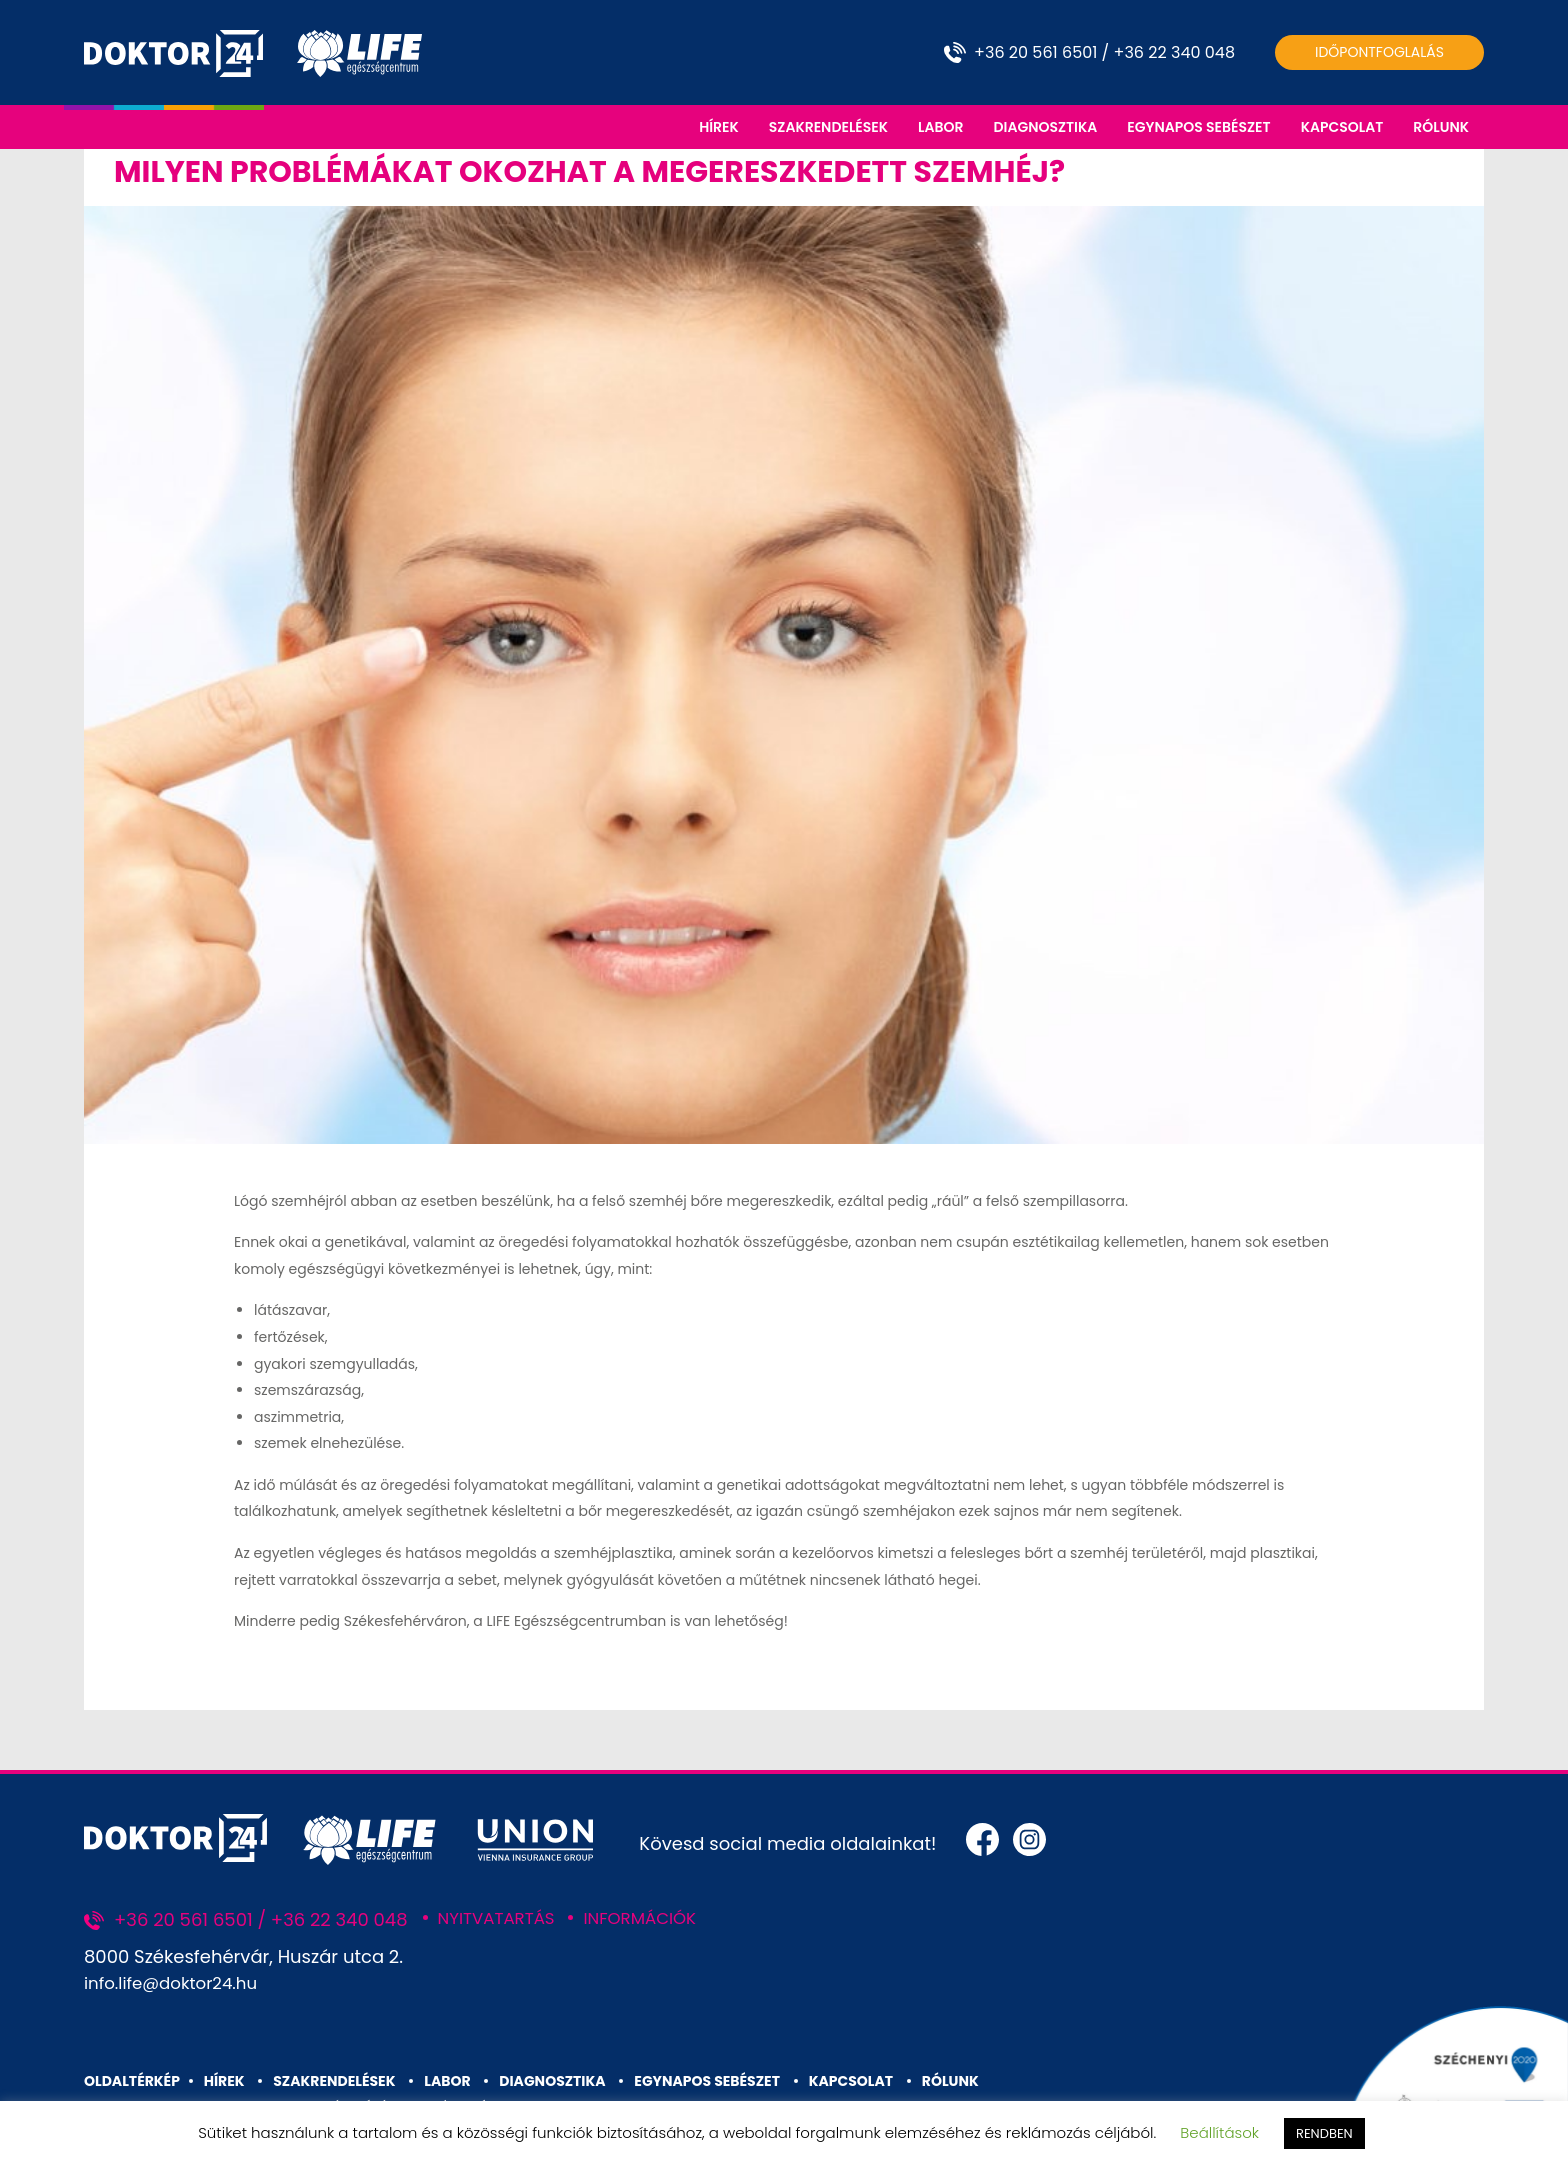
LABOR (940, 127)
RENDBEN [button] (1324, 2133)
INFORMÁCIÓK (654, 1922)
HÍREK (719, 127)
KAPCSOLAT (1342, 127)
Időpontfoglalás (1379, 52)
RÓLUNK (1441, 127)
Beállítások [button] (1219, 2132)
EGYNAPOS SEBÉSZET (1198, 127)
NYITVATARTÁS (501, 1922)
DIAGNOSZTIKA (1045, 127)
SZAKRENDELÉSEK (828, 127)
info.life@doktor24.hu (178, 1987)
